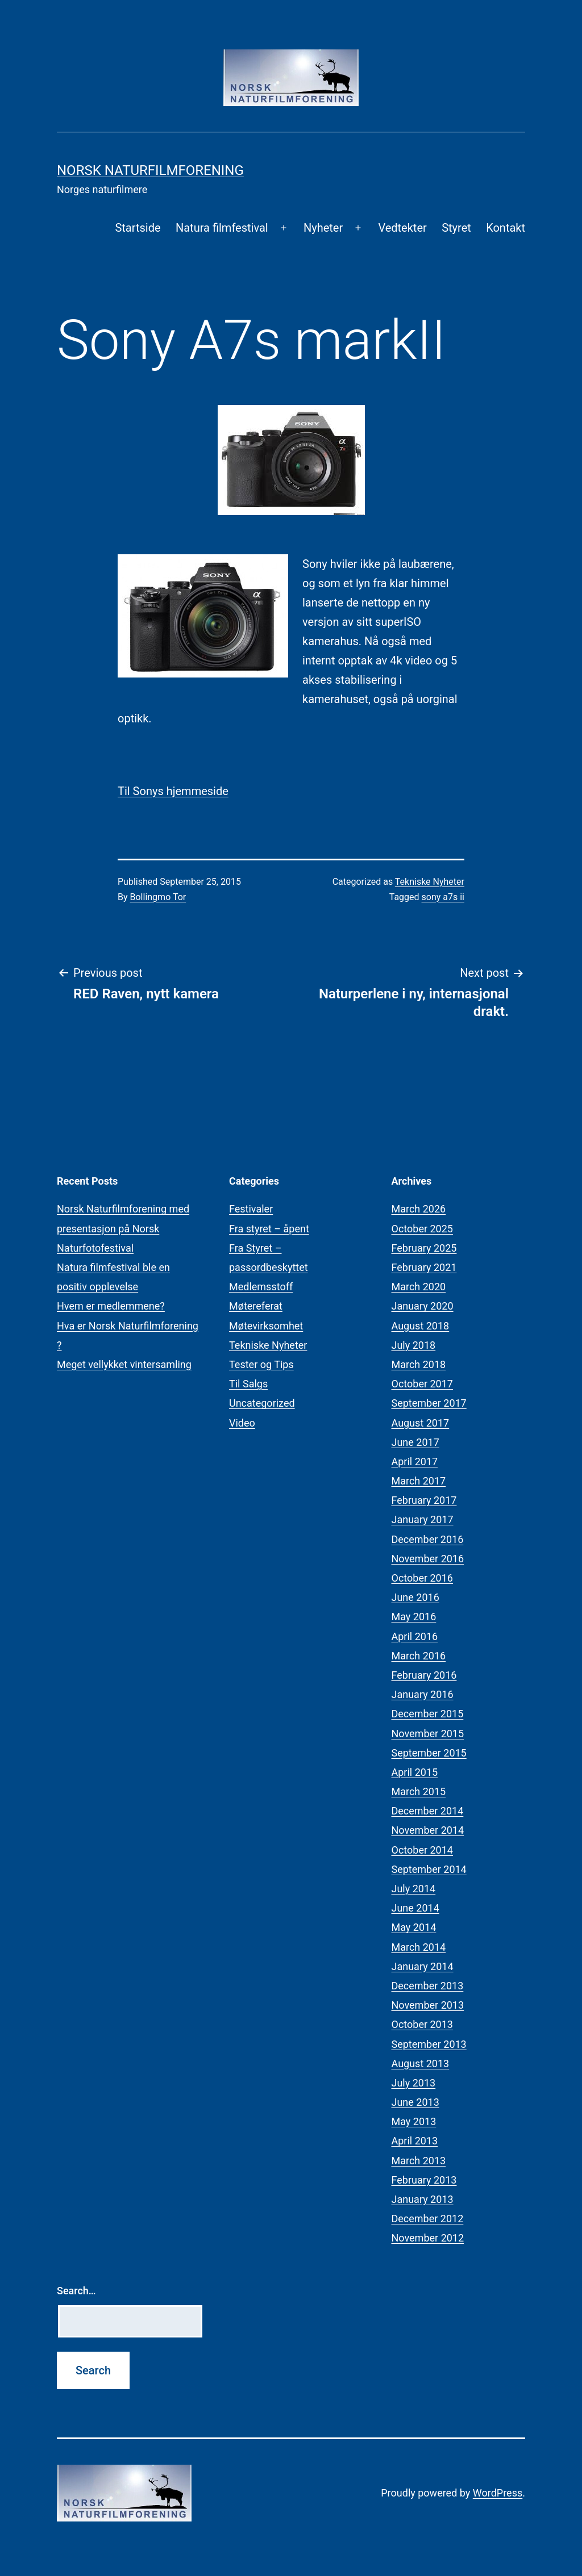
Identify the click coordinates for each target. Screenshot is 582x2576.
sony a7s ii (443, 897)
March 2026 (419, 1209)
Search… (76, 2291)
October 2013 (422, 2024)
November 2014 (428, 1830)
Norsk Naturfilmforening (150, 170)
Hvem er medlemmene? (111, 1306)
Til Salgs (248, 1384)
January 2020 (423, 1306)
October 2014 (422, 1850)
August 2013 (421, 2063)
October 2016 (422, 1578)
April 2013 (415, 2141)
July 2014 (414, 1889)
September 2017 (429, 1403)
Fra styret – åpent (269, 1229)
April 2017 (415, 1461)
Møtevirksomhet (266, 1326)
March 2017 (419, 1481)
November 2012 (428, 2238)
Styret (456, 228)
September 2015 (429, 1753)
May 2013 (414, 2121)
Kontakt (505, 228)
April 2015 (415, 1772)
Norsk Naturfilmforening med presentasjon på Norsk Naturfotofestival (123, 1228)
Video (242, 1423)
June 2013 (415, 2102)
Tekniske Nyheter (429, 881)
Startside (137, 228)
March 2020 (419, 1287)
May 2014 (414, 1927)
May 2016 (414, 1616)
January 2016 (423, 1694)
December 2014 (428, 1811)
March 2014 (419, 1947)
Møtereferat (255, 1306)
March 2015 (419, 1791)
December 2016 (428, 1539)
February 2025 (424, 1248)
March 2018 (419, 1364)
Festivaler (251, 1209)
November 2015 (428, 1733)
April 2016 (415, 1636)
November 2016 (428, 1559)
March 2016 (419, 1656)
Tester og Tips (261, 1364)
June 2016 (415, 1597)
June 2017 (415, 1442)
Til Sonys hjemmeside (173, 791)
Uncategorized (262, 1403)
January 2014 (423, 1966)
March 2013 (419, 2161)
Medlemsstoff (261, 1287)
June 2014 (415, 1908)
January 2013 (423, 2199)
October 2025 (422, 1229)
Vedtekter (402, 228)
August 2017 (421, 1423)
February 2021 (424, 1267)
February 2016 (424, 1675)
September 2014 (429, 1869)
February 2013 (424, 2180)
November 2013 (428, 2005)
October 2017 (422, 1384)
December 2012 (428, 2218)
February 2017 (424, 1500)
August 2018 (421, 1326)
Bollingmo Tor (158, 897)
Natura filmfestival (222, 228)
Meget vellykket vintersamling (124, 1364)
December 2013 (428, 1986)
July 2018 (414, 1345)
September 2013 (429, 2044)
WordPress (497, 2493)
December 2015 (428, 1714)
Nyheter (323, 228)
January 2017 (423, 1519)
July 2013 (414, 2083)
